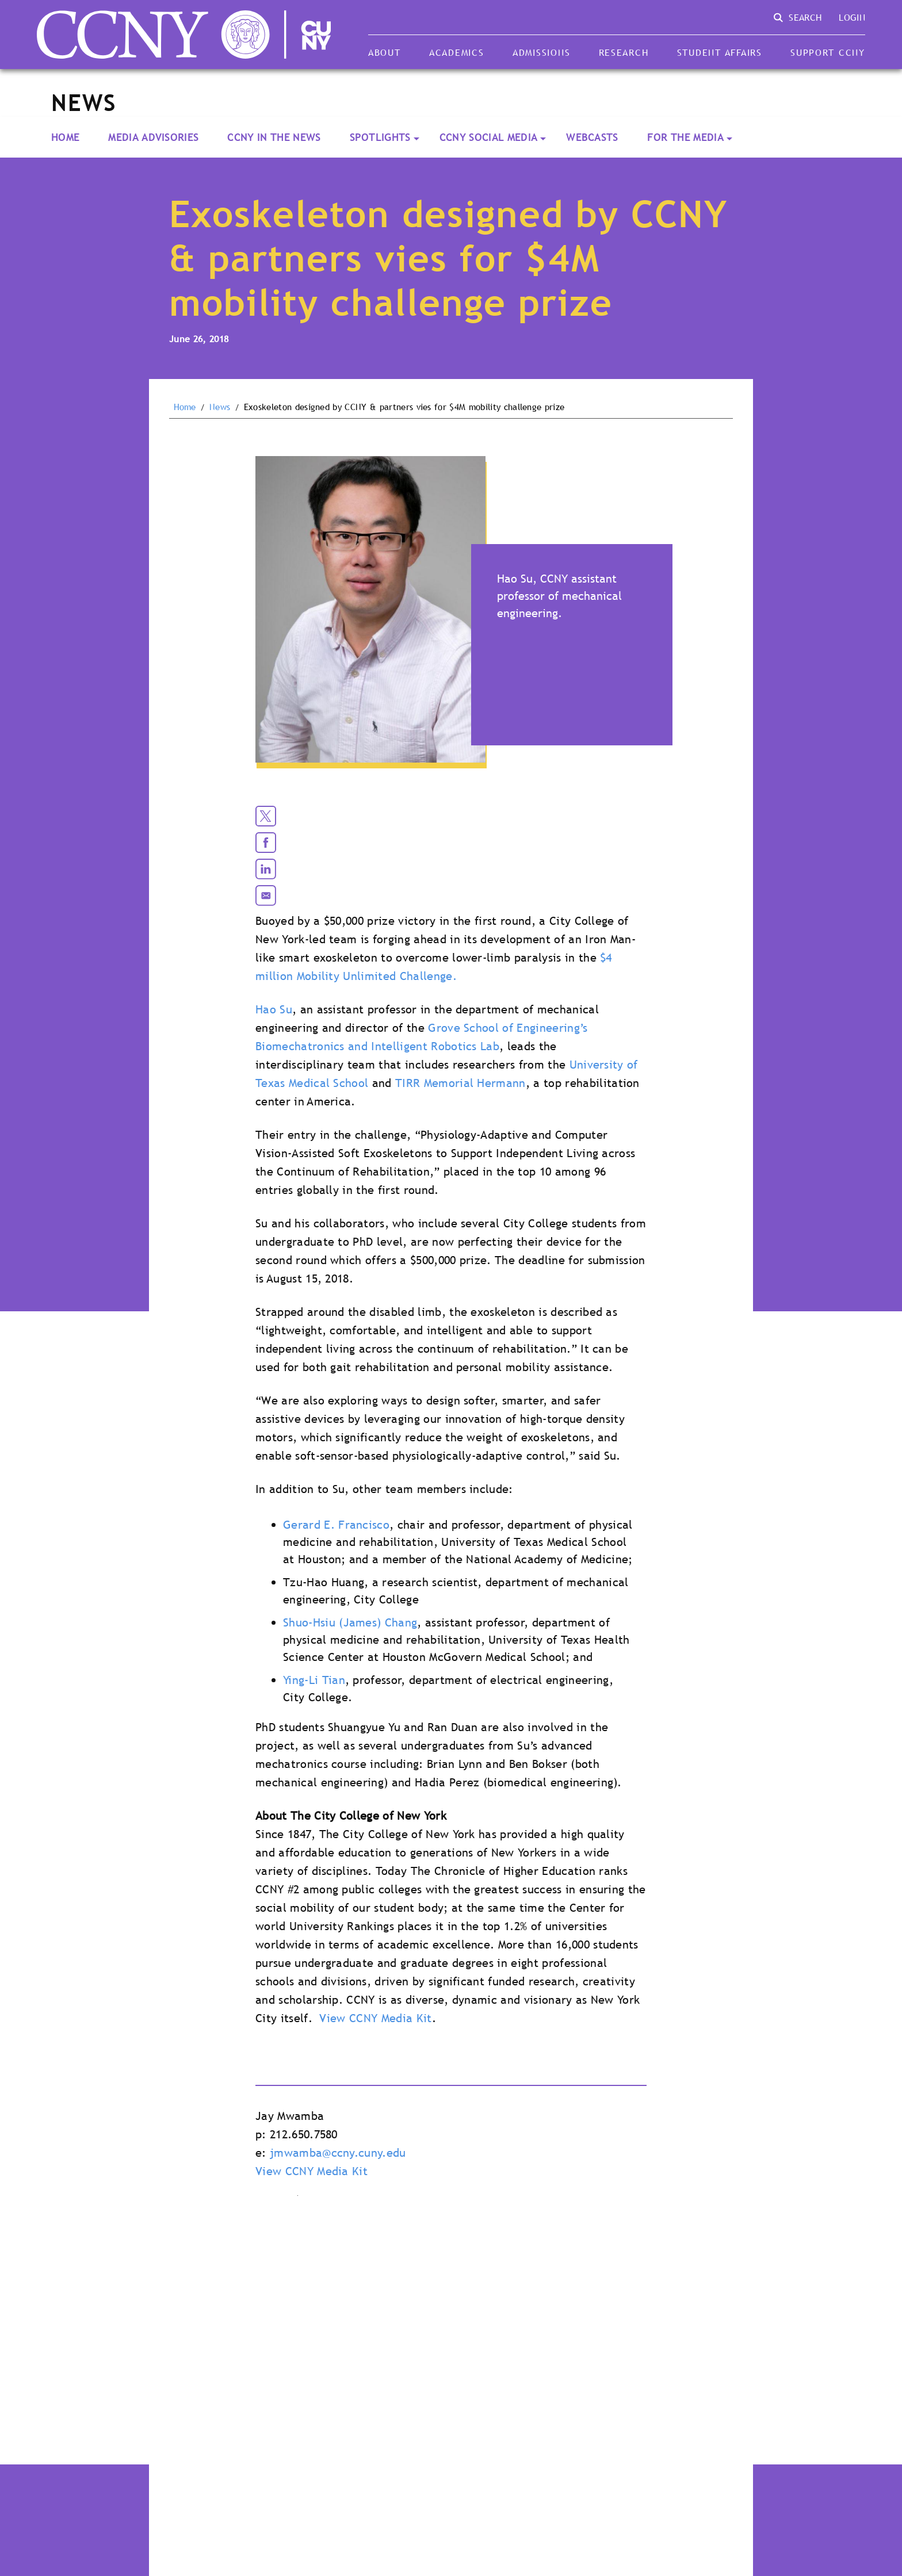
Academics (456, 52)
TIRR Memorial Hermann (460, 1082)
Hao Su (273, 1009)
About (384, 52)
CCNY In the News (273, 137)
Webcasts (592, 137)
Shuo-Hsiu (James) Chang (350, 1622)
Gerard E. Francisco (336, 1524)
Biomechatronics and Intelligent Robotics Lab (377, 1046)
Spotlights (380, 137)
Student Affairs (719, 52)
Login (852, 17)
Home (65, 137)
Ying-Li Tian (314, 1679)
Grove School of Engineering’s (507, 1027)
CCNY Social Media (488, 137)
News (219, 407)
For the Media (685, 137)
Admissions (541, 52)
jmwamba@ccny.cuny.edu (338, 2152)
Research (624, 52)
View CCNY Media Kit (375, 2018)
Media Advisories (153, 137)
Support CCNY (827, 52)
